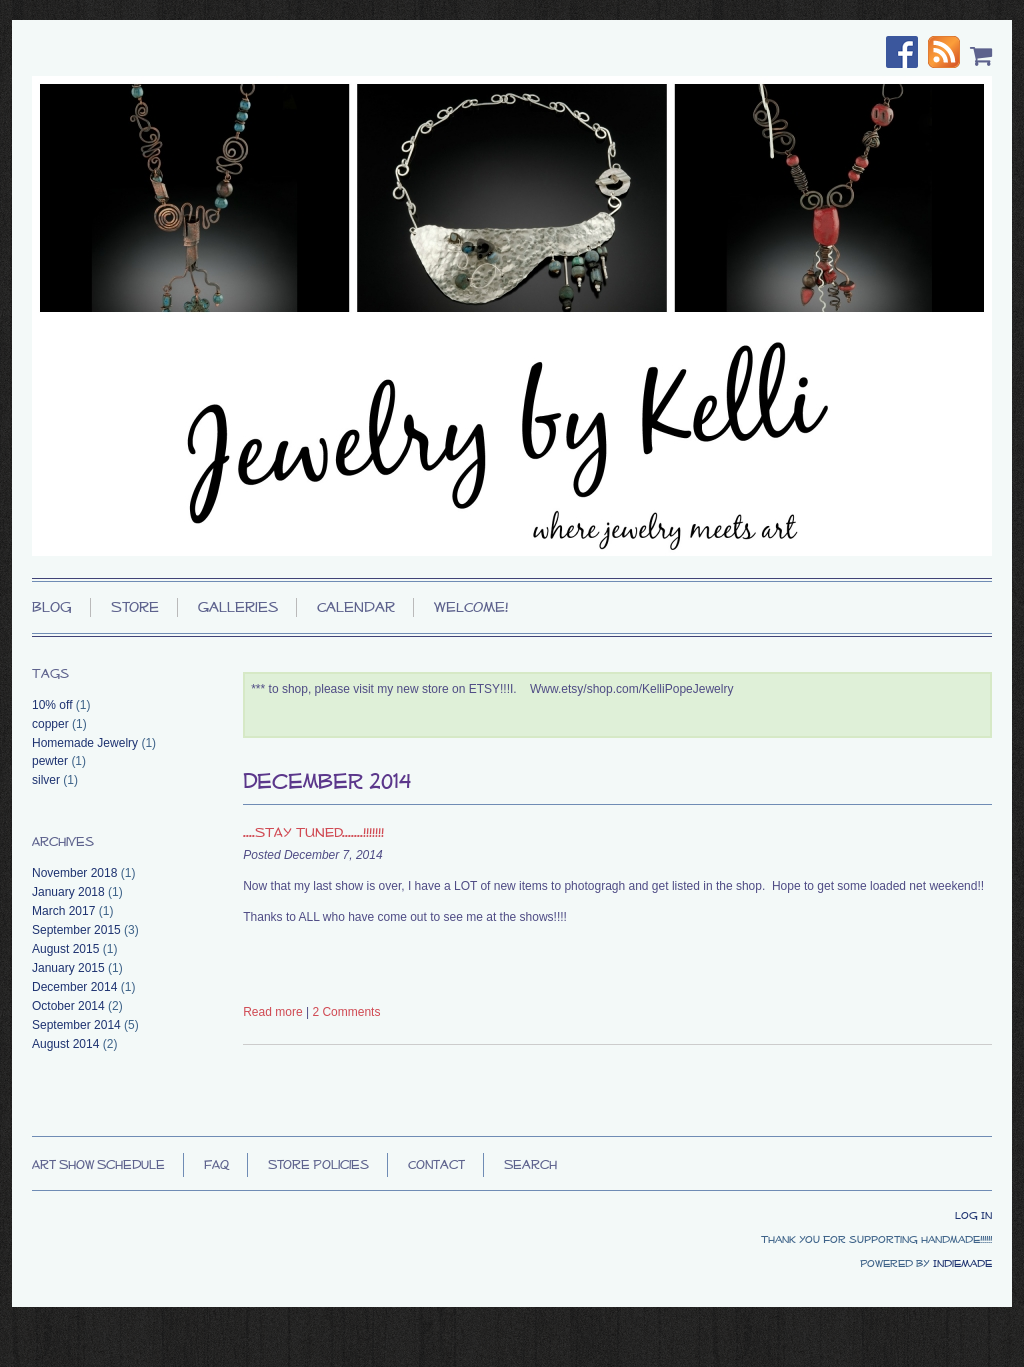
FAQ (216, 1164)
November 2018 (74, 873)
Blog (52, 607)
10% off (52, 705)
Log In (973, 1215)
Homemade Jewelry (85, 743)
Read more (272, 1012)
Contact (436, 1164)
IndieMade (962, 1263)
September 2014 (76, 1025)
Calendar (356, 607)
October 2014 (68, 1006)
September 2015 (76, 930)
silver (46, 780)
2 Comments (346, 1012)
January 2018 (68, 892)
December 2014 (74, 987)
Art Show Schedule (98, 1164)
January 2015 (68, 968)
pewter (50, 761)
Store (135, 607)
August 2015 (65, 949)
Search (530, 1164)
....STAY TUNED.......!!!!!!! (313, 832)
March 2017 (63, 911)
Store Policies (318, 1164)
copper (50, 724)
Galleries (238, 607)
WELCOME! (471, 607)
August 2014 (65, 1044)
